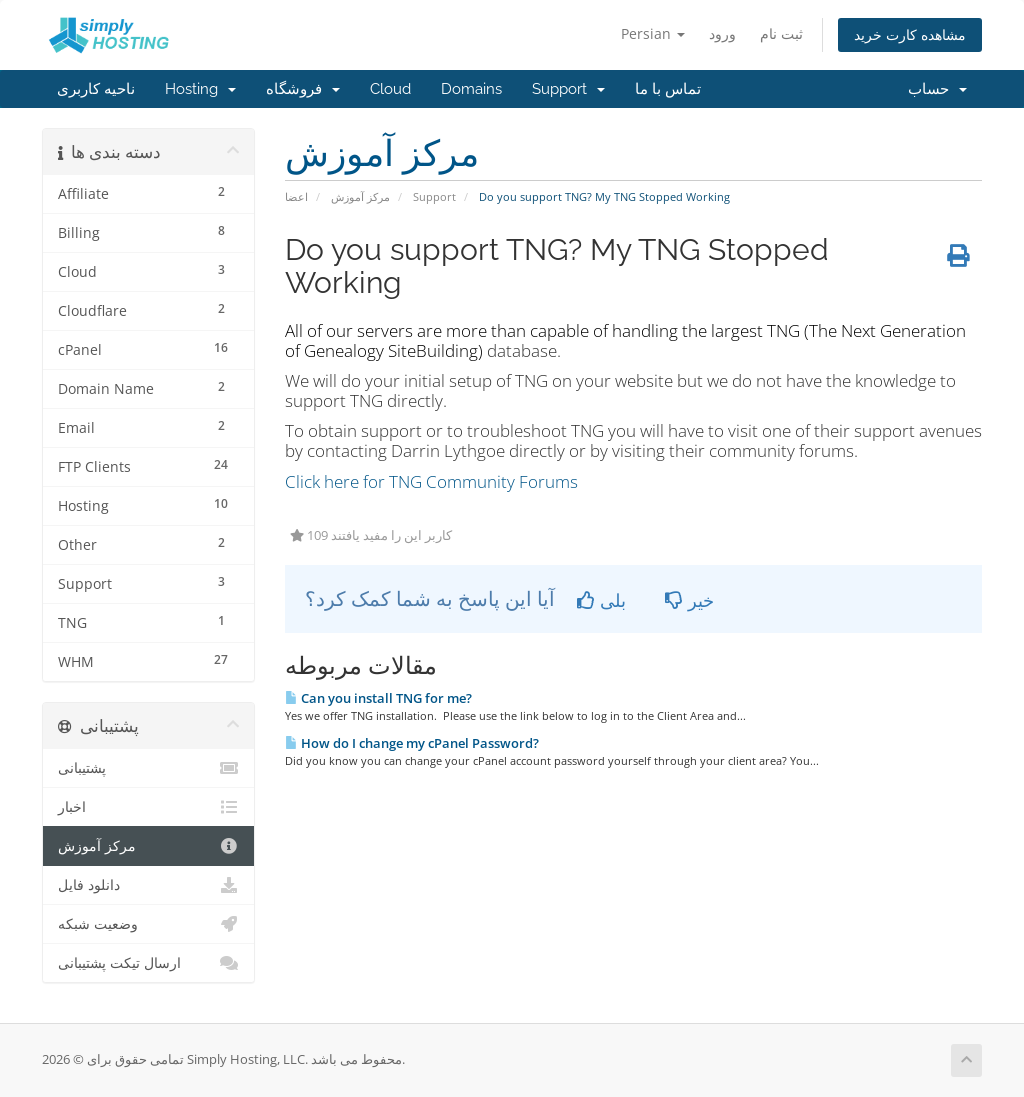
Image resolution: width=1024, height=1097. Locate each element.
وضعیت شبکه (148, 924)
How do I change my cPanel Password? (412, 743)
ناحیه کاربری (96, 89)
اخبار (148, 807)
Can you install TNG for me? (378, 698)
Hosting (200, 89)
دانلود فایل (148, 885)
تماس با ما (668, 89)
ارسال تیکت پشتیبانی (148, 963)
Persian (653, 33)
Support (568, 89)
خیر (689, 600)
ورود (722, 33)
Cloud (390, 89)
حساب (937, 89)
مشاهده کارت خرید (910, 34)
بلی (601, 600)
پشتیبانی (148, 768)
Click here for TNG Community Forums (431, 481)
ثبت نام (781, 33)
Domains (471, 89)
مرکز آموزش (360, 196)
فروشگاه (303, 89)
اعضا (296, 196)
